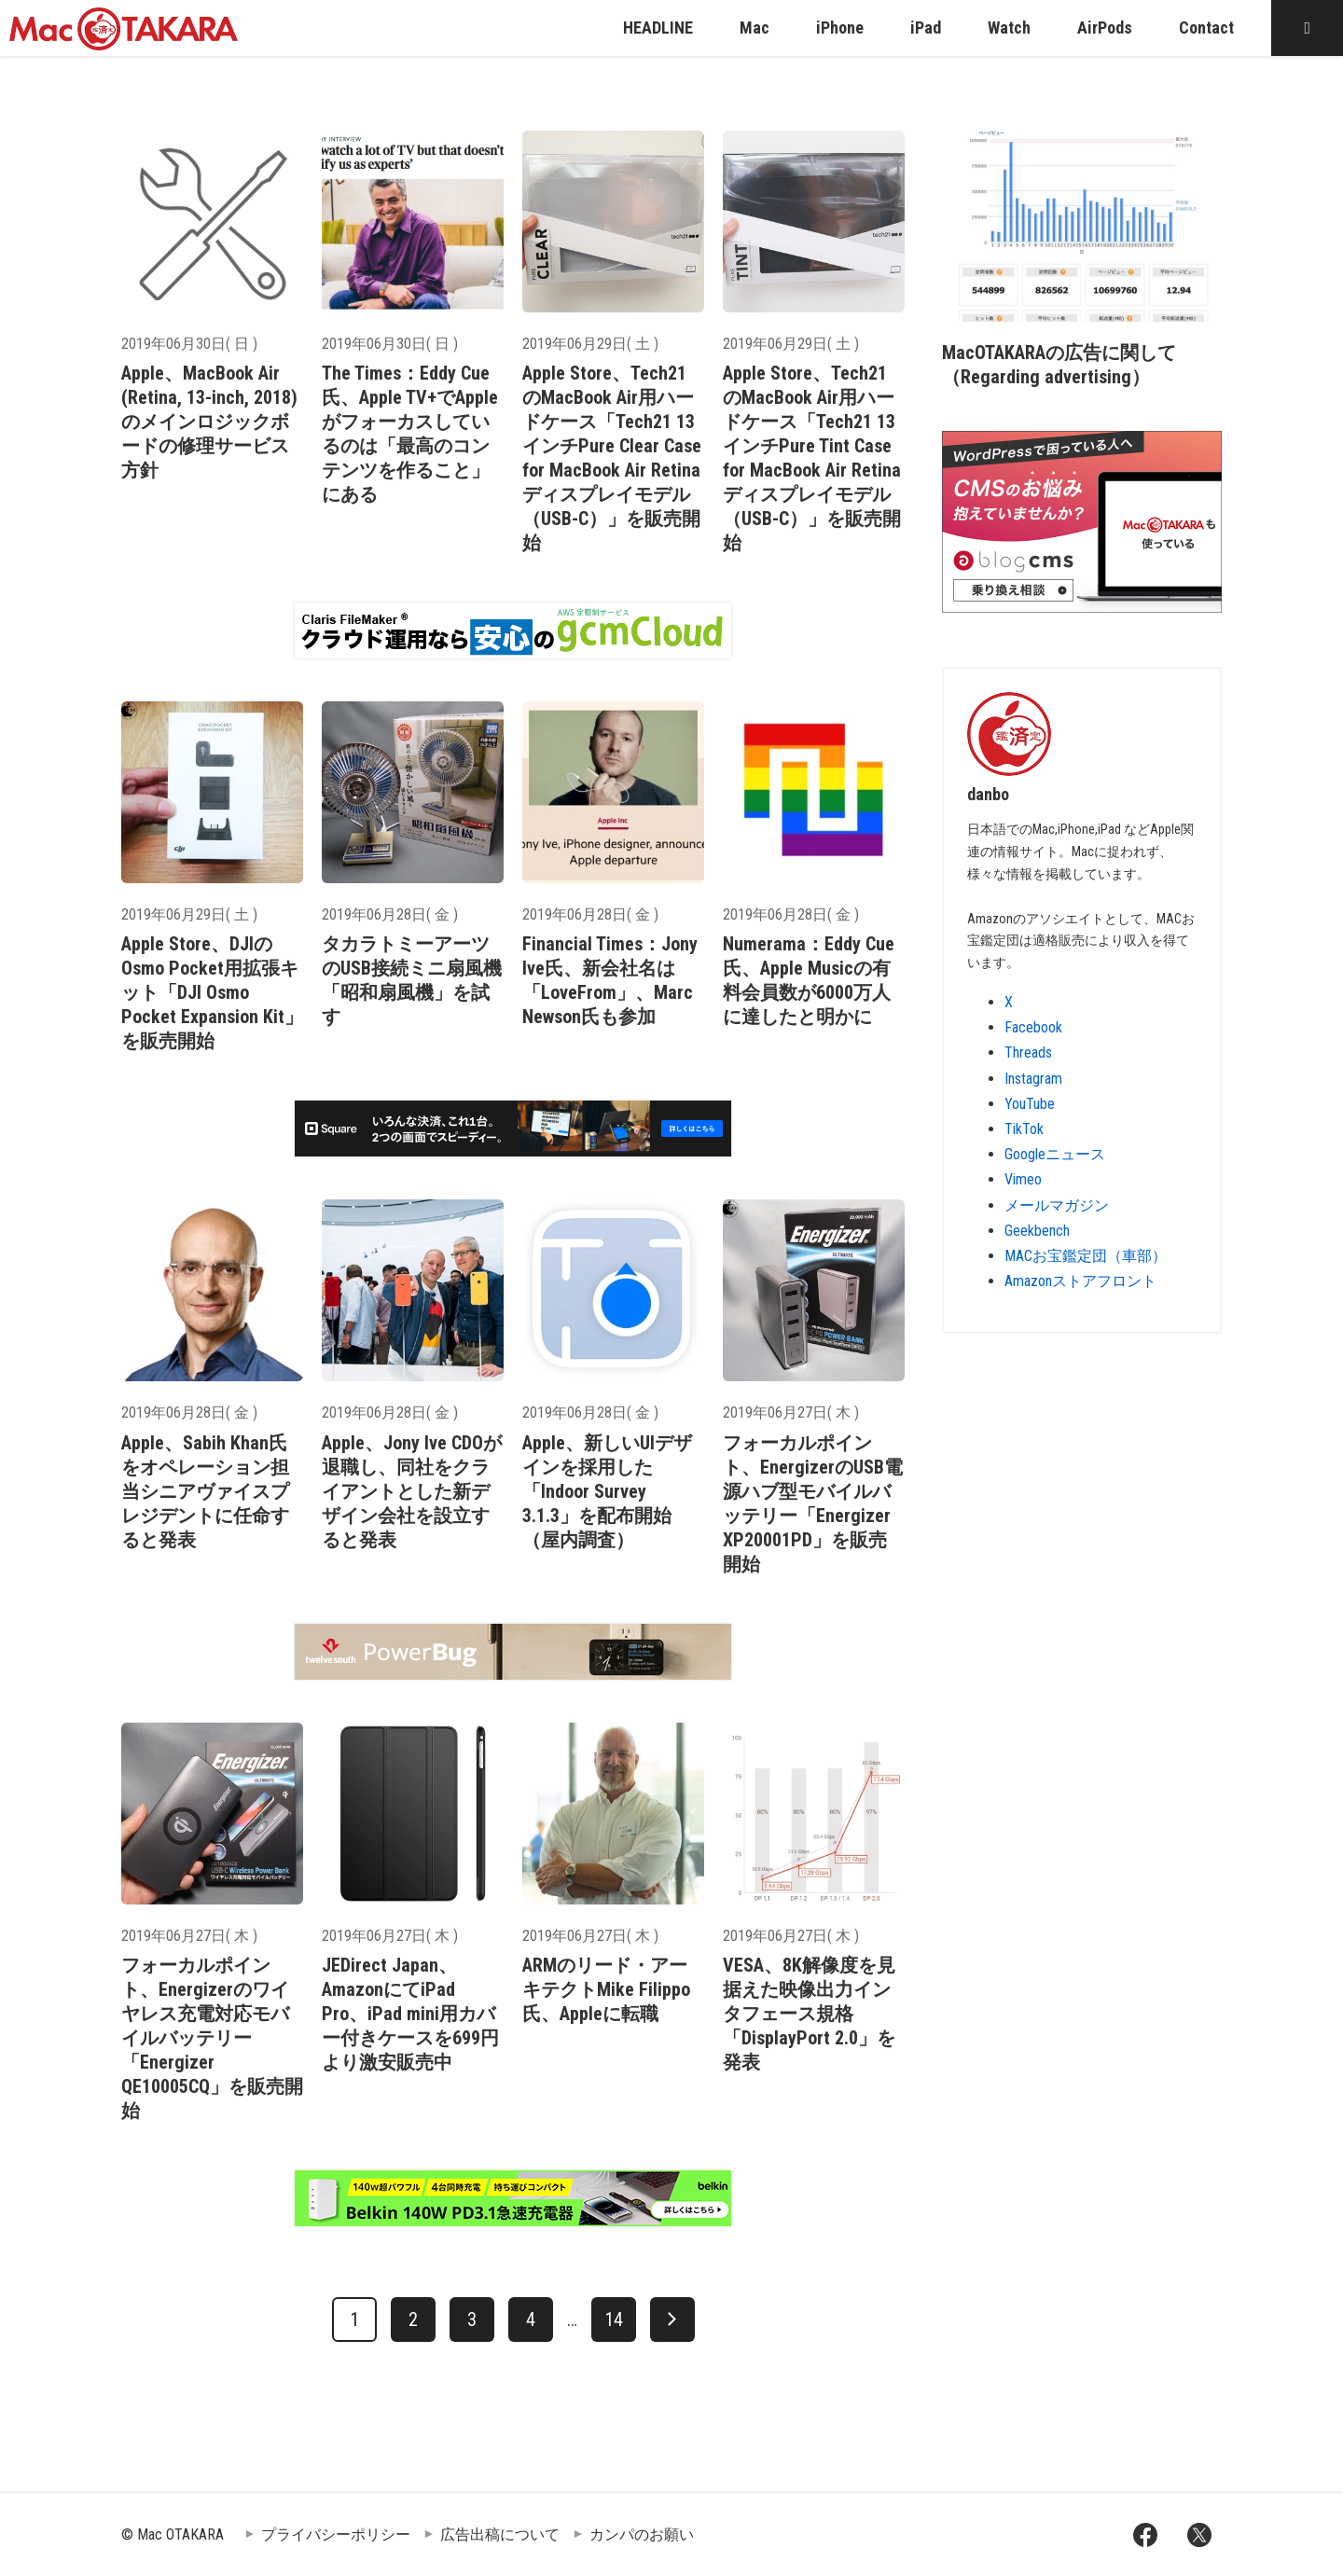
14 (613, 2319)
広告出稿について (500, 2534)
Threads (1028, 1052)
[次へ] (672, 2319)
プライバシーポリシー (335, 2534)
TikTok (1024, 1129)
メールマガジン (1056, 1205)
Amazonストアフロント (1080, 1281)
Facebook (1033, 1027)
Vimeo (1023, 1179)
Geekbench (1037, 1231)
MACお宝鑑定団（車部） (1085, 1256)
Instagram (1033, 1078)
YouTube (1029, 1104)
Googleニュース (1054, 1154)
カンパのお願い (641, 2534)
